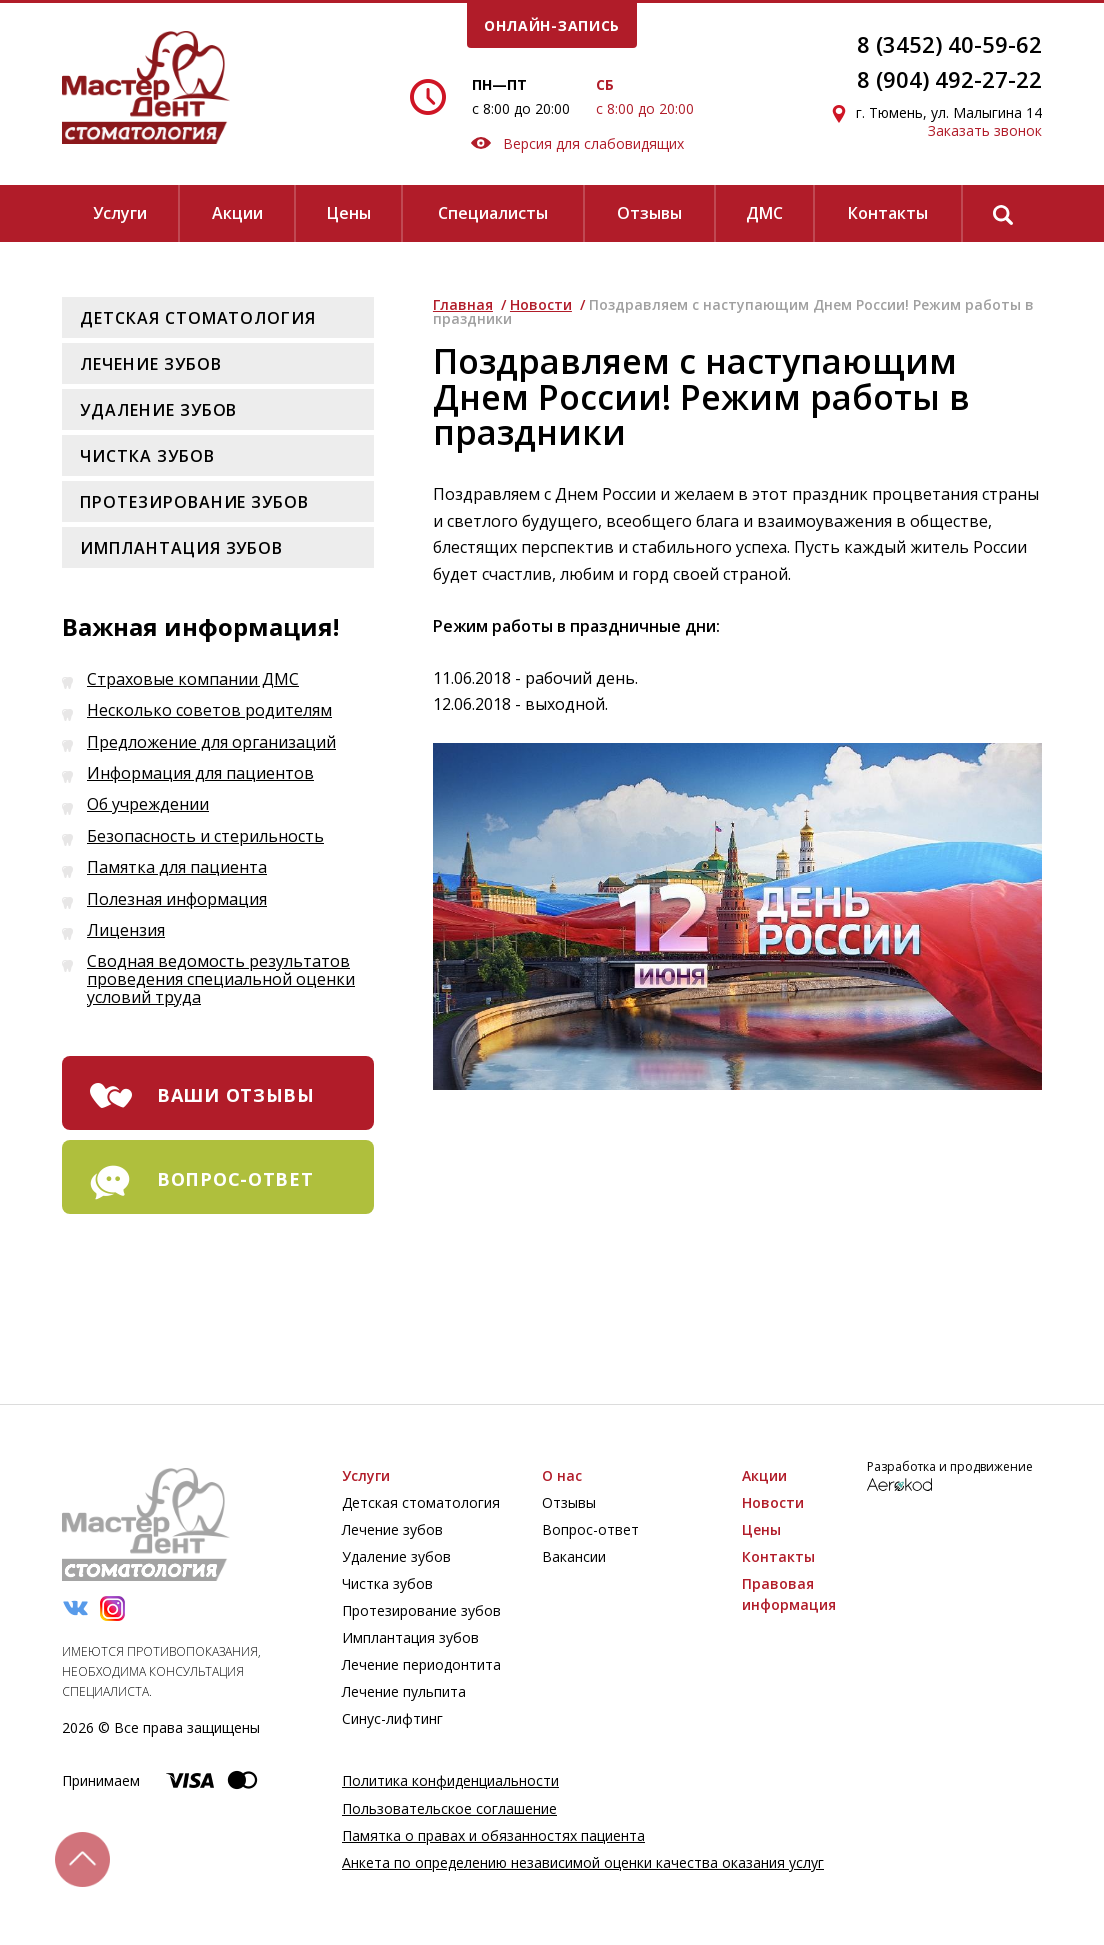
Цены (349, 213)
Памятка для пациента (177, 868)
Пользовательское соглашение (449, 1808)
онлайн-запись (552, 25)
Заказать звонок (985, 130)
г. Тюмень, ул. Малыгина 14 (949, 112)
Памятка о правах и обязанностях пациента (493, 1835)
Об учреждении (148, 805)
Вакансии (574, 1556)
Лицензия (126, 931)
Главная (463, 304)
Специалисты (493, 213)
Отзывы (649, 213)
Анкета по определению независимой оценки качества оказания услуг (583, 1862)
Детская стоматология (198, 318)
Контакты (888, 213)
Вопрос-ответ (590, 1529)
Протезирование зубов (194, 502)
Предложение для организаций (211, 743)
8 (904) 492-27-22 (949, 79)
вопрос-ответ (235, 1179)
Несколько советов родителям (209, 711)
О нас (562, 1475)
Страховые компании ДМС (193, 680)
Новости (541, 304)
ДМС (764, 213)
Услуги (120, 213)
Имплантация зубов (181, 548)
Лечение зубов (150, 364)
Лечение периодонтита (421, 1664)
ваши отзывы (236, 1095)
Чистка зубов (147, 456)
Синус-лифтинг (392, 1718)
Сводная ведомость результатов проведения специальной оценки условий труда (221, 979)
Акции (237, 213)
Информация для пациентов (200, 774)
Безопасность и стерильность (205, 837)
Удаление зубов (158, 410)
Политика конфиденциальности (450, 1780)
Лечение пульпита (404, 1691)
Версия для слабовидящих (577, 143)
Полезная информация (177, 900)
